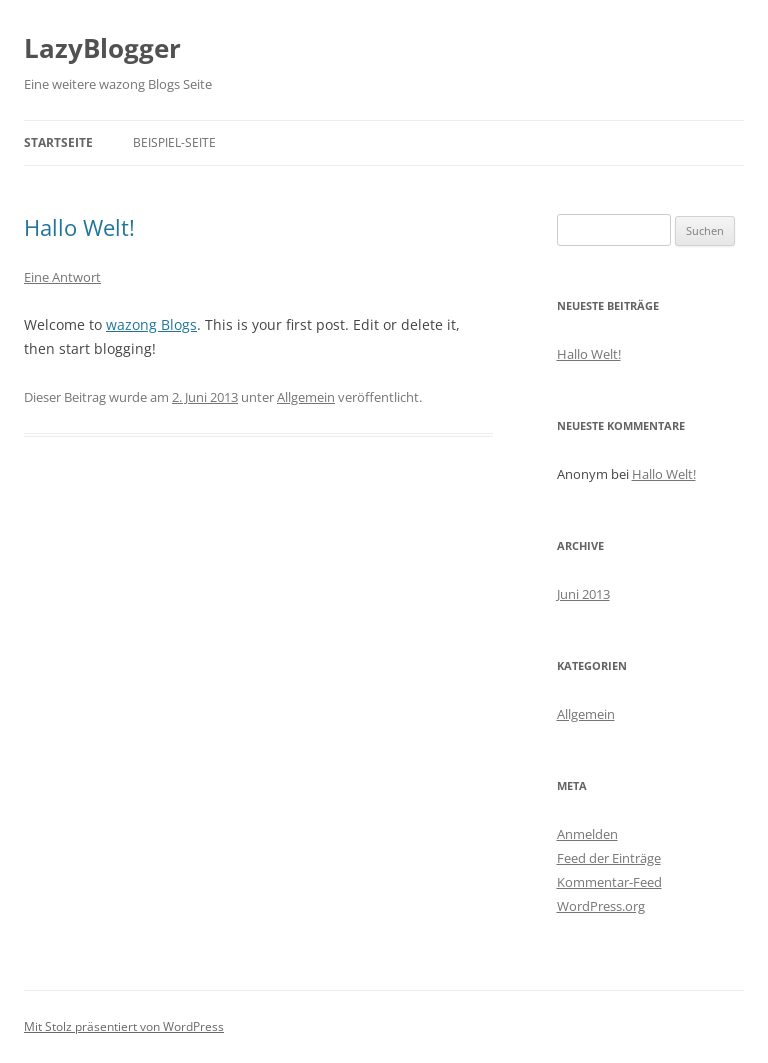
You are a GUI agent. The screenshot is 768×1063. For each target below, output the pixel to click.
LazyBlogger (102, 48)
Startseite (58, 142)
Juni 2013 (583, 594)
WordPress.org (601, 906)
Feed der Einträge (609, 858)
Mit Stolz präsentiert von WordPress (124, 1026)
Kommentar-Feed (609, 882)
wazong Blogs (151, 324)
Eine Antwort (62, 277)
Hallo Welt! (79, 227)
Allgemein (306, 397)
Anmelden (587, 834)
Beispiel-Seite (174, 142)
